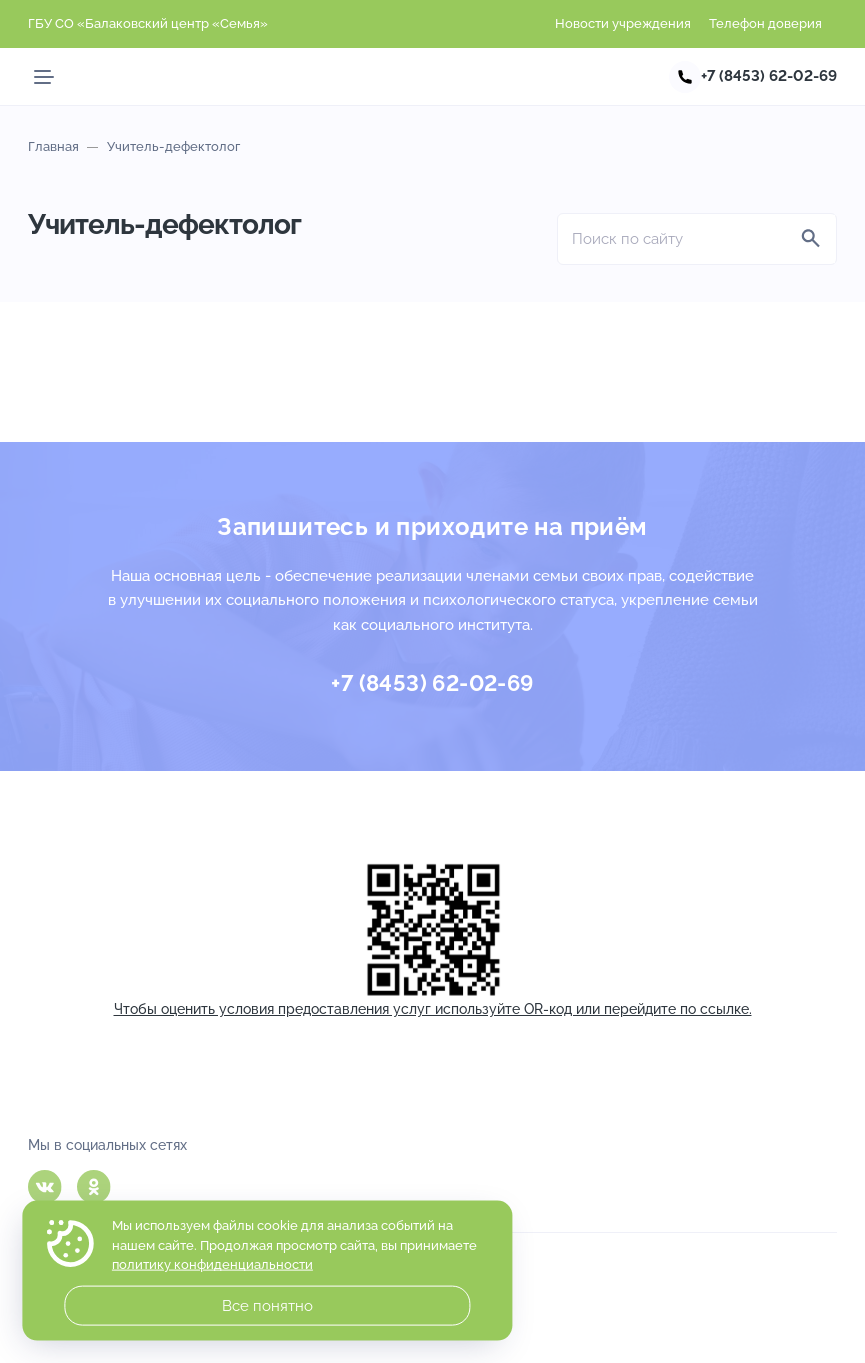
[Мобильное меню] (44, 77)
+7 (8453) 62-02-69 (769, 76)
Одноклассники (94, 1187)
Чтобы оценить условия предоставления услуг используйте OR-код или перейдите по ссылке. (433, 1009)
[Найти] (811, 239)
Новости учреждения (623, 23)
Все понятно (267, 1306)
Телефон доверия (765, 23)
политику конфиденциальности (212, 1264)
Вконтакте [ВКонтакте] (45, 1187)
